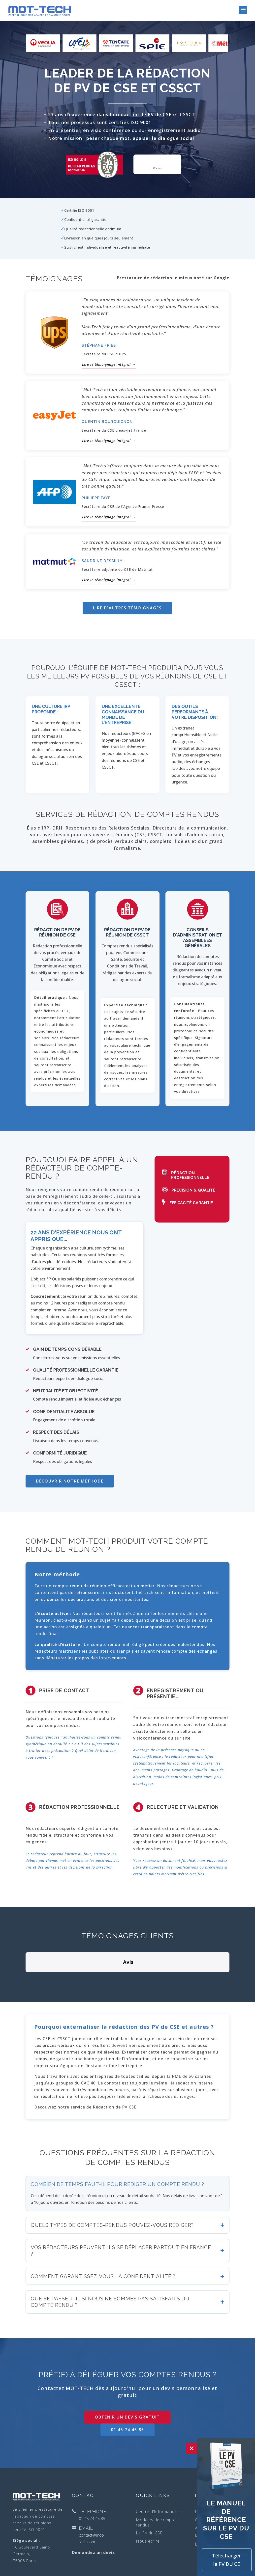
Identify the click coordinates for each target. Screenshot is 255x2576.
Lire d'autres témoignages (127, 608)
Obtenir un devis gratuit (127, 2417)
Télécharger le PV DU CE (226, 2559)
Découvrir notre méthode (69, 1481)
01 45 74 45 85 (127, 2429)
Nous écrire (148, 2541)
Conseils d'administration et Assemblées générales (197, 937)
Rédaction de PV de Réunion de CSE (57, 932)
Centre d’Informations (158, 2511)
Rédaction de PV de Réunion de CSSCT (127, 932)
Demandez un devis (93, 2552)
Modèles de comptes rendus (157, 2522)
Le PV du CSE (149, 2533)
